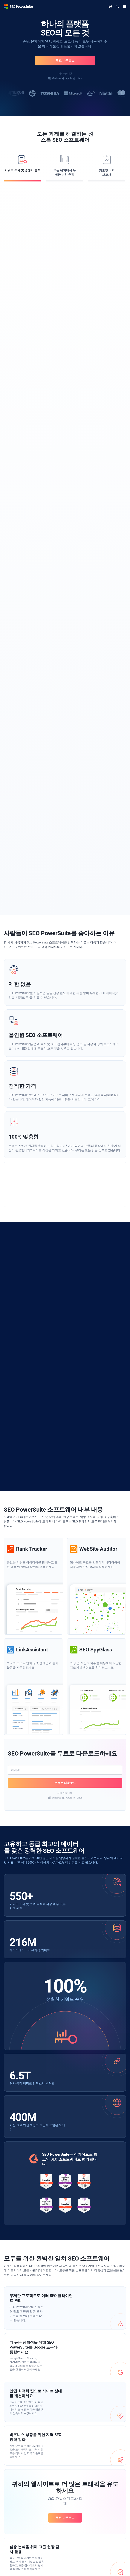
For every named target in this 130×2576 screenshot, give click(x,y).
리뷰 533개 (49, 636)
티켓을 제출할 (32, 2304)
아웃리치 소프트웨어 (14, 2557)
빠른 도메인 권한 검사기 (78, 2548)
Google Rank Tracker (14, 2537)
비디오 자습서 (73, 2524)
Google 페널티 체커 (76, 2544)
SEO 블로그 (72, 2568)
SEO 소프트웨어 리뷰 (76, 2573)
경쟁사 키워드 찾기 (13, 2573)
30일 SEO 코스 (73, 2528)
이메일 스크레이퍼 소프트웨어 (19, 2553)
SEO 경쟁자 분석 (74, 2553)
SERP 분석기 (10, 2524)
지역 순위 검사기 (12, 2519)
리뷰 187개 (85, 652)
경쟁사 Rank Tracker (14, 2533)
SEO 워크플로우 (74, 2519)
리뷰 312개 (85, 636)
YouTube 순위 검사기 (14, 2528)
